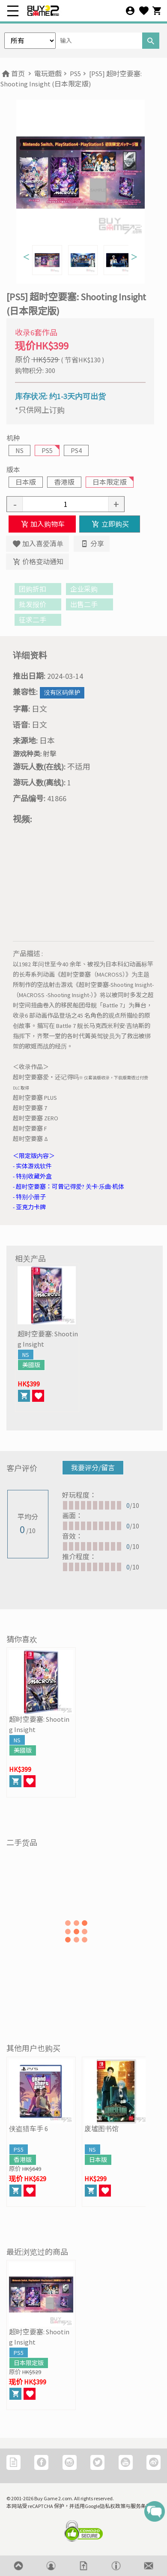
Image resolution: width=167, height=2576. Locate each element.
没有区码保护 (62, 692)
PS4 (76, 450)
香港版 (64, 482)
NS (19, 450)
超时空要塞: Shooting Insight (48, 1338)
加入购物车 (42, 524)
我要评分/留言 (93, 1467)
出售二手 (89, 604)
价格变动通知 (37, 561)
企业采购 (89, 589)
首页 (12, 73)
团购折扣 (38, 589)
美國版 (31, 1365)
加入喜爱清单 (37, 543)
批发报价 (38, 604)
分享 (91, 543)
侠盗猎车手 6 (28, 2128)
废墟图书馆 (101, 2128)
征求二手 (38, 620)
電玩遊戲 (48, 73)
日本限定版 (109, 482)
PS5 (75, 73)
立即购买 (109, 524)
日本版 (25, 482)
